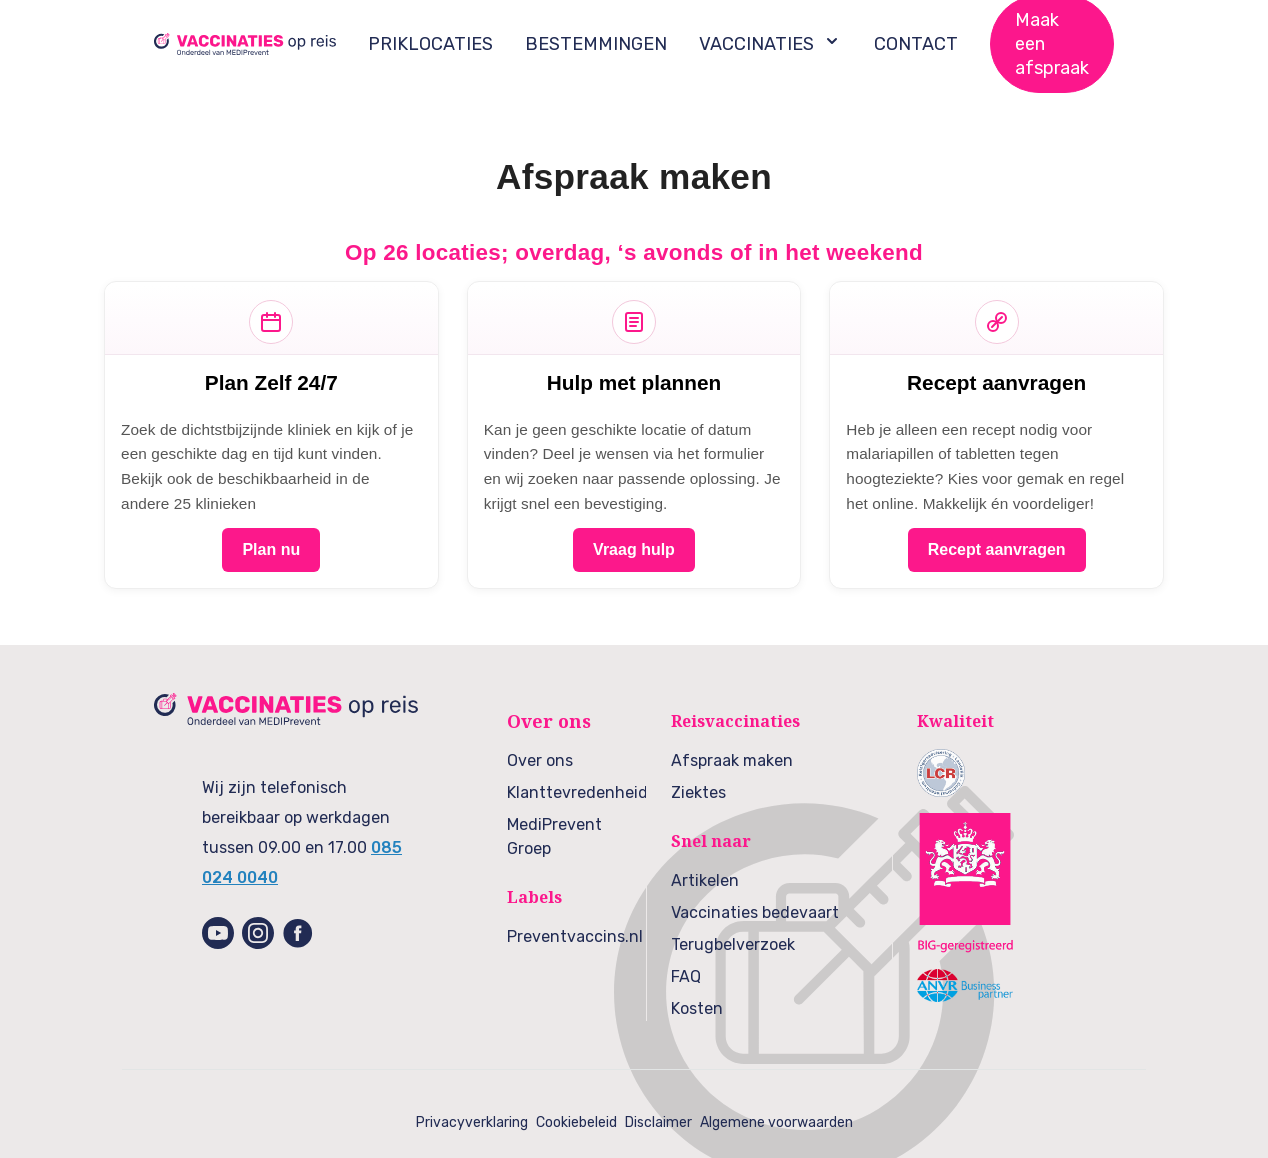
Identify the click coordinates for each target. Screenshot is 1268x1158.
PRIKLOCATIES (430, 44)
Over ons (540, 760)
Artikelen (705, 880)
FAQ (686, 976)
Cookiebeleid (576, 1122)
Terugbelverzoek (733, 944)
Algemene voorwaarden (776, 1122)
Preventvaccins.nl (575, 936)
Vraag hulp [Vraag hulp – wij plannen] (634, 549)
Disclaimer (658, 1122)
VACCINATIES (770, 43)
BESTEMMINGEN (596, 44)
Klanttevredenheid (577, 792)
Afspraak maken (732, 760)
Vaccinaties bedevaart (755, 912)
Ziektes (698, 792)
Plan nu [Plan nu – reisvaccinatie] (271, 549)
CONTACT (916, 44)
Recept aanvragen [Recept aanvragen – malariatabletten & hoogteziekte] (997, 549)
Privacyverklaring (472, 1122)
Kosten (697, 1008)
